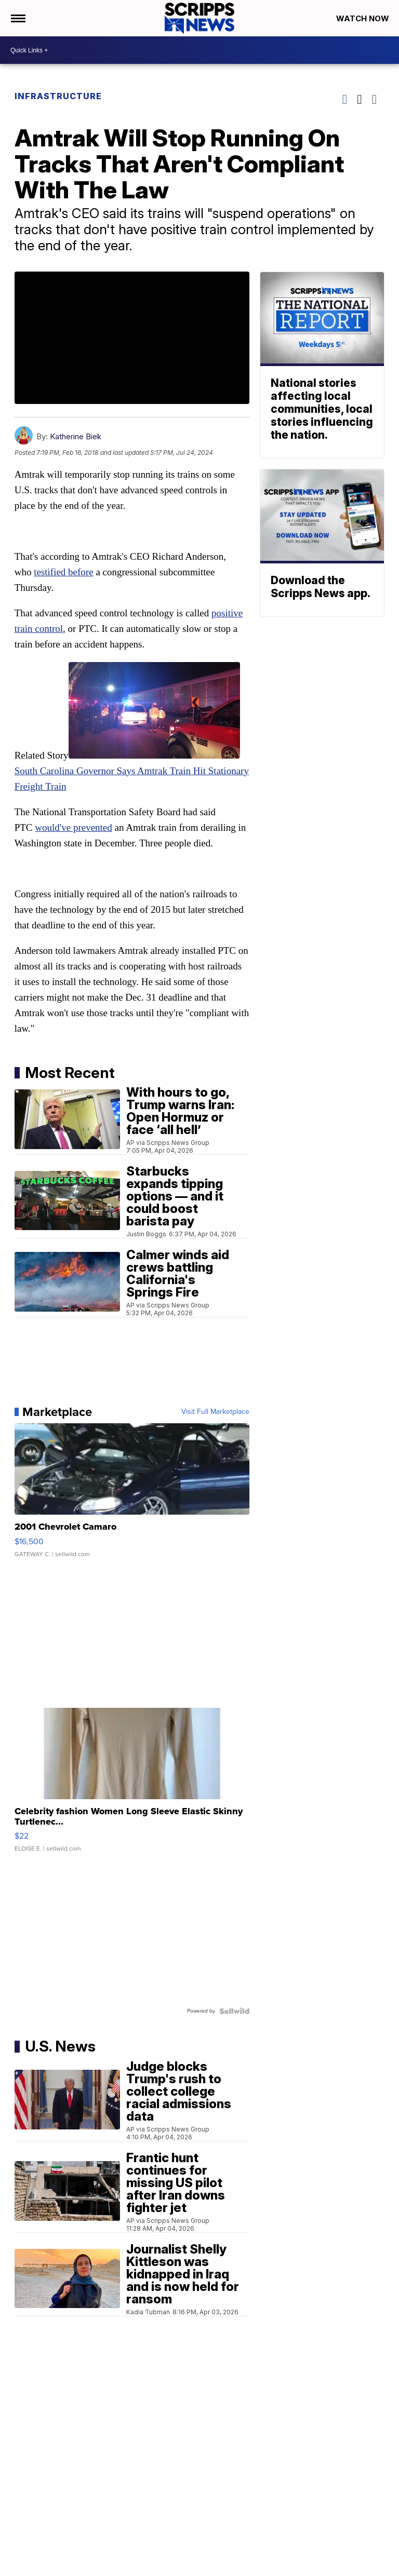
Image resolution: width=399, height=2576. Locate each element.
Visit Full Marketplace (215, 1411)
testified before (63, 572)
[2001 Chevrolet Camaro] (132, 1495)
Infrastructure (58, 96)
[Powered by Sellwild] (234, 2011)
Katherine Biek (75, 436)
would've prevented (73, 827)
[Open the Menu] (17, 18)
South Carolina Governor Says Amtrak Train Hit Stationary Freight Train (132, 771)
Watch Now (363, 18)
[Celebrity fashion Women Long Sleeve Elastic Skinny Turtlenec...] (132, 1785)
